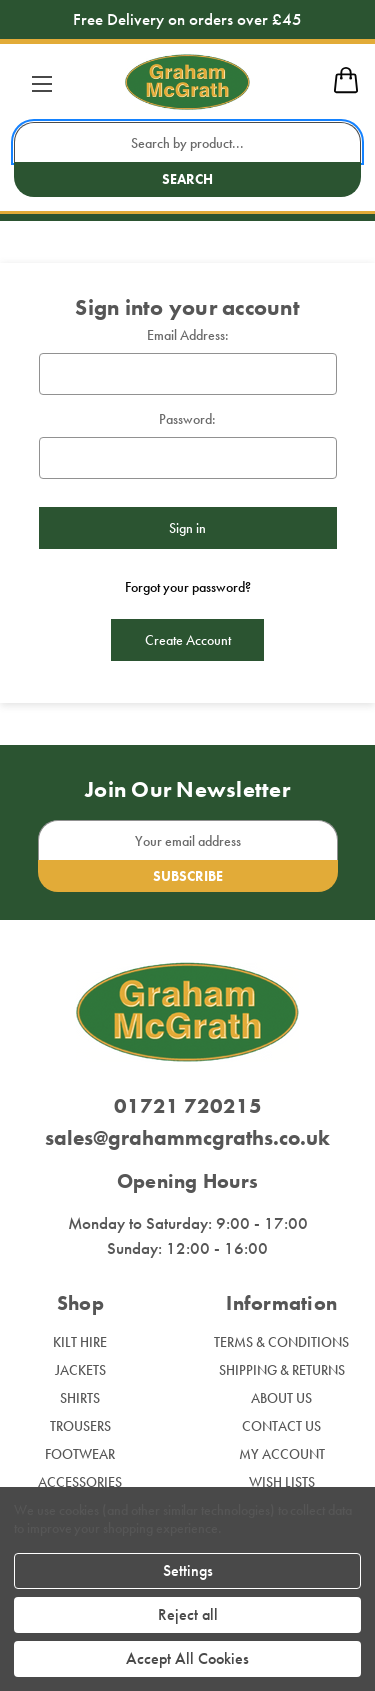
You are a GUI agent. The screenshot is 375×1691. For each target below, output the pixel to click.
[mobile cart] (346, 90)
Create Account (188, 640)
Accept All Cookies (187, 1658)
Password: (187, 419)
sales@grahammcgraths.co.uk (187, 1137)
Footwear (80, 1454)
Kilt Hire (80, 1342)
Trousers (80, 1426)
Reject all (188, 1614)
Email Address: (188, 335)
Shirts (80, 1398)
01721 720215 (188, 1105)
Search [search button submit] (187, 179)
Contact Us (281, 1426)
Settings (188, 1570)
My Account (282, 1454)
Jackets (80, 1370)
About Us (281, 1398)
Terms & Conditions (281, 1342)
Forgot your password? (188, 587)
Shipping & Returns (282, 1370)
